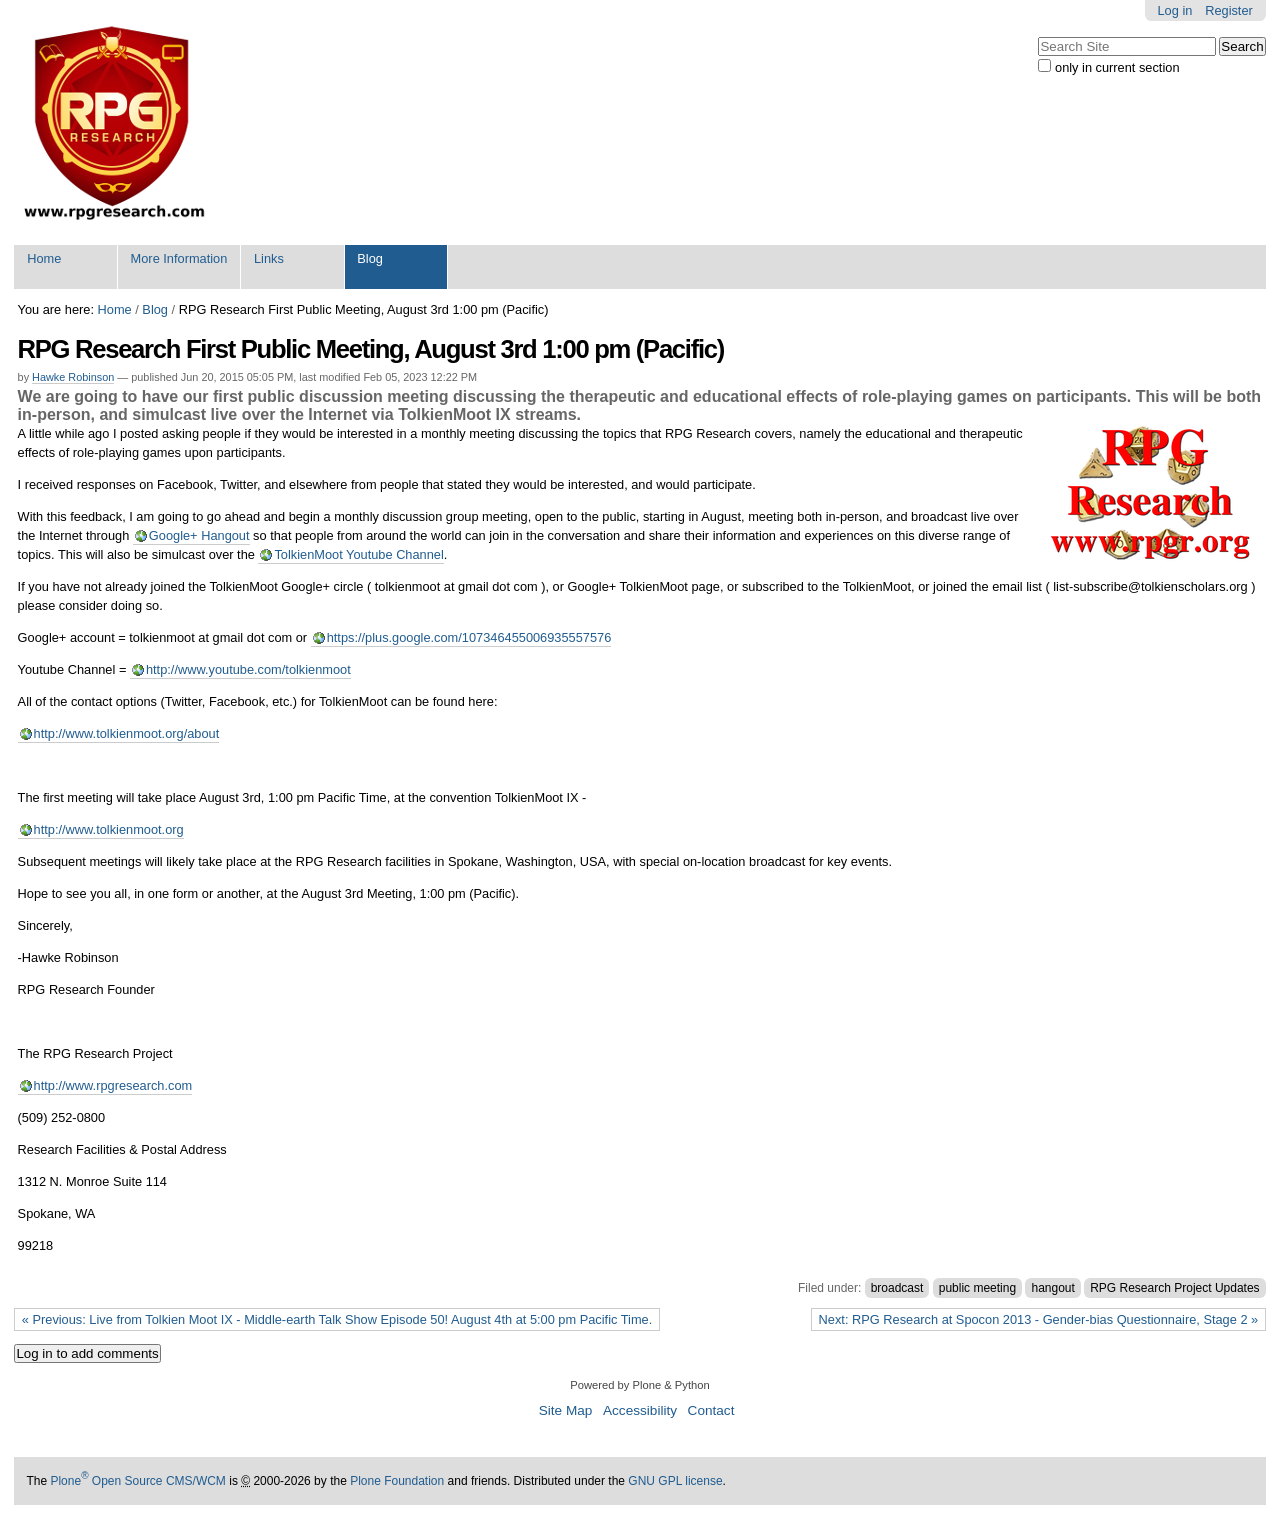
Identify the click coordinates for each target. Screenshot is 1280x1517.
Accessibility (640, 1410)
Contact (711, 1410)
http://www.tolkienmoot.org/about (127, 733)
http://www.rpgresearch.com (113, 1085)
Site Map (566, 1410)
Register (1229, 10)
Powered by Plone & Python (639, 1385)
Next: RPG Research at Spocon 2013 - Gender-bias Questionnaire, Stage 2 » (1039, 1319)
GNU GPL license (675, 1481)
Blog (370, 258)
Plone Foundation (397, 1481)
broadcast (897, 1288)
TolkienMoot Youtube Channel (358, 554)
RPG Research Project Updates (1174, 1288)
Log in (1175, 10)
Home (44, 258)
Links (269, 258)
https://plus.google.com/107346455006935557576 (469, 637)
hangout (1052, 1288)
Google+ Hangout (199, 535)
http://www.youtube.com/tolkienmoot (248, 669)
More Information (179, 258)
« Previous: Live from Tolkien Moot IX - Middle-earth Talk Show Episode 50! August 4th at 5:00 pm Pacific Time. (337, 1319)
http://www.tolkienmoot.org (109, 829)
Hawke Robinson (73, 377)
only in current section (1117, 67)
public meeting (977, 1288)
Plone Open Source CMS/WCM (137, 1481)
